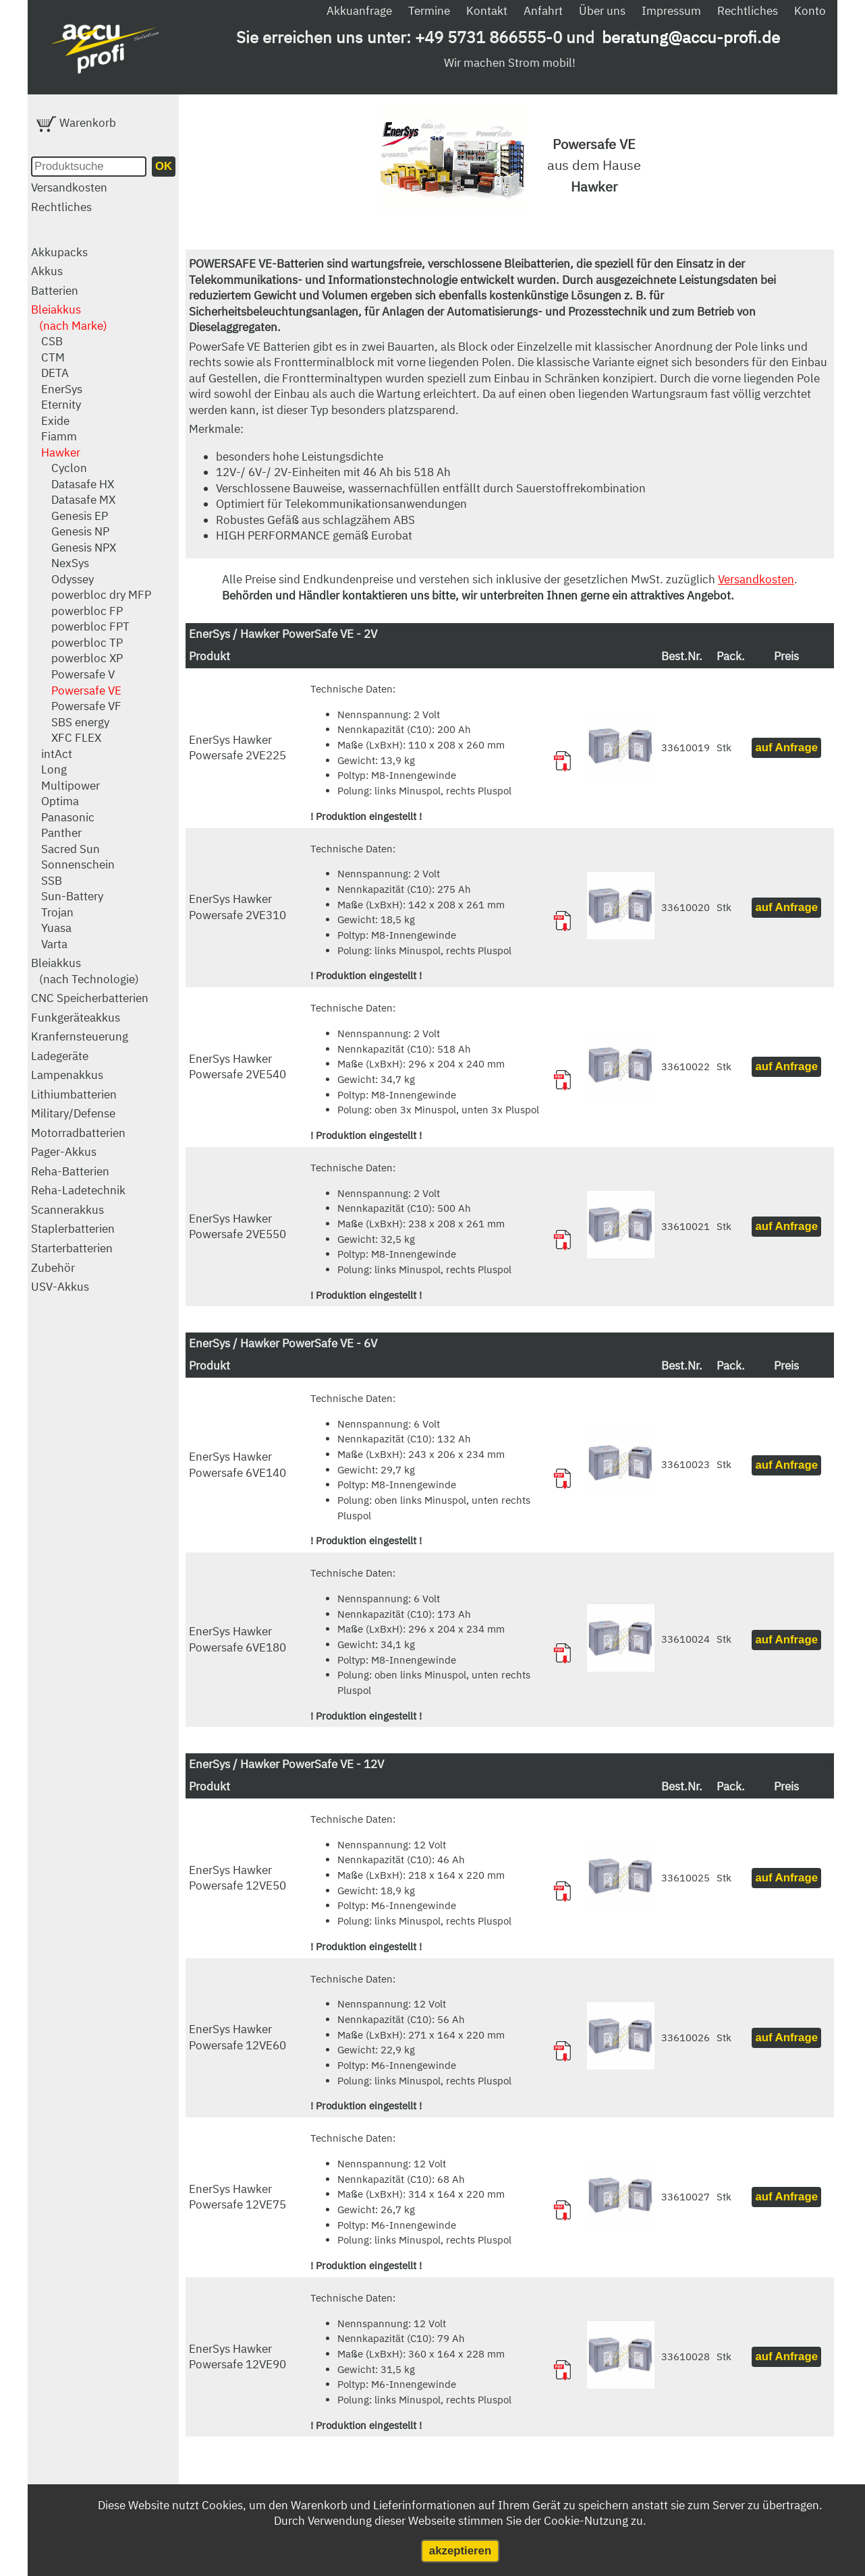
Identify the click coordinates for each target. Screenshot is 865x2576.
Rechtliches (747, 10)
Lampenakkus (67, 1074)
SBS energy (80, 722)
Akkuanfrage (359, 10)
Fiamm (59, 436)
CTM (53, 357)
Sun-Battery (72, 896)
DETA (55, 372)
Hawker (60, 452)
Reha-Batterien (70, 1171)
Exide (55, 420)
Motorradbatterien (78, 1132)
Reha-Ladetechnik (78, 1190)
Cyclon (69, 468)
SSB (51, 880)
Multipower (70, 785)
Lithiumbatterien (74, 1094)
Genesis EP (79, 515)
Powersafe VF (86, 706)
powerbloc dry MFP (101, 594)
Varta (54, 944)
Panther (61, 832)
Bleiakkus (56, 309)
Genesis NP (80, 531)
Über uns (602, 10)
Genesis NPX (83, 547)
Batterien (54, 290)
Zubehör (53, 1267)
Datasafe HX (82, 484)
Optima (60, 801)
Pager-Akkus (63, 1151)
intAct (56, 754)
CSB (52, 341)
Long (54, 769)
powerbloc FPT (90, 626)
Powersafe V (83, 674)
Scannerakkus (67, 1209)
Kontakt (486, 10)
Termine (429, 10)
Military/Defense (73, 1113)
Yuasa (56, 927)
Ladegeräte (59, 1056)
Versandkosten (69, 187)
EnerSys (61, 389)
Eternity (61, 404)
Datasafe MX (83, 499)
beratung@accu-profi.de (691, 37)
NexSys (70, 563)
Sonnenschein (78, 864)
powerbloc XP (87, 658)
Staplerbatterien (73, 1228)
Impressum (671, 10)
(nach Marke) (73, 325)
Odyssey (72, 579)
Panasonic (67, 817)
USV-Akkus (60, 1286)
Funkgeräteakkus (75, 1017)
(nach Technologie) (89, 979)
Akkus (47, 271)
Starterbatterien (72, 1248)
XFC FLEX (76, 737)
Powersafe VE (86, 690)
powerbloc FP (87, 611)
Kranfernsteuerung (79, 1036)
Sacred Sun (70, 849)
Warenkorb (76, 122)
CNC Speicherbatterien (89, 998)
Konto (810, 10)
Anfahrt (543, 10)
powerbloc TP (87, 642)
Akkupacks (59, 252)
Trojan (57, 912)
